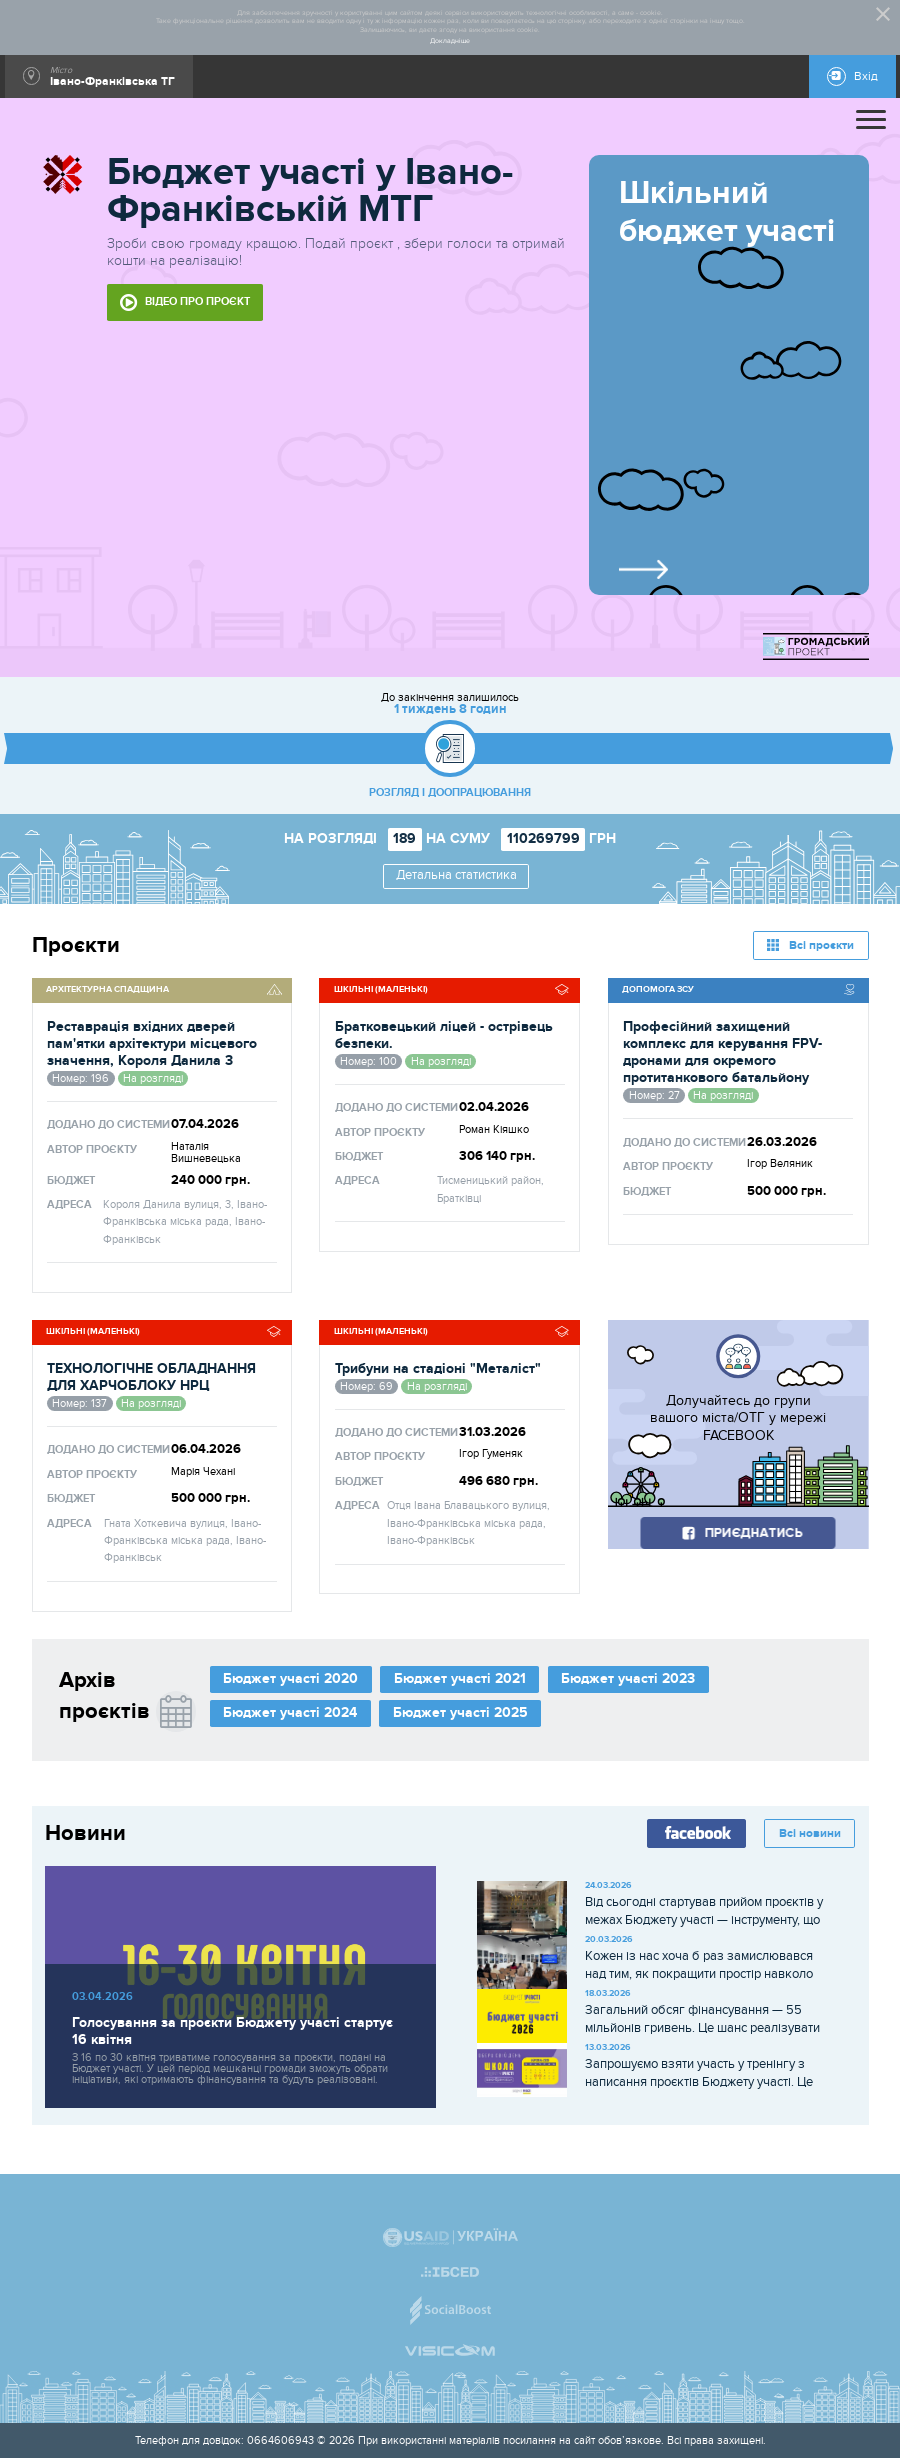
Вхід (866, 76)
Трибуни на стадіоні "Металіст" (438, 1368)
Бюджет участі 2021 (460, 1678)
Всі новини (810, 1833)
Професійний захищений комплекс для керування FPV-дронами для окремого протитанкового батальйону (722, 1052)
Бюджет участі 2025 (460, 1712)
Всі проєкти (821, 945)
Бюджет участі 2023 (628, 1678)
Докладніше (450, 41)
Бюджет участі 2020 (290, 1678)
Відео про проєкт (197, 301)
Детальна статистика (456, 875)
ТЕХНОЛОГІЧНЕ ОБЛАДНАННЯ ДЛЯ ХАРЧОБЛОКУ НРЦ (151, 1377)
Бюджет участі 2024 (290, 1712)
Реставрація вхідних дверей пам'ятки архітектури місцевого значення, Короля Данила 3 (152, 1044)
